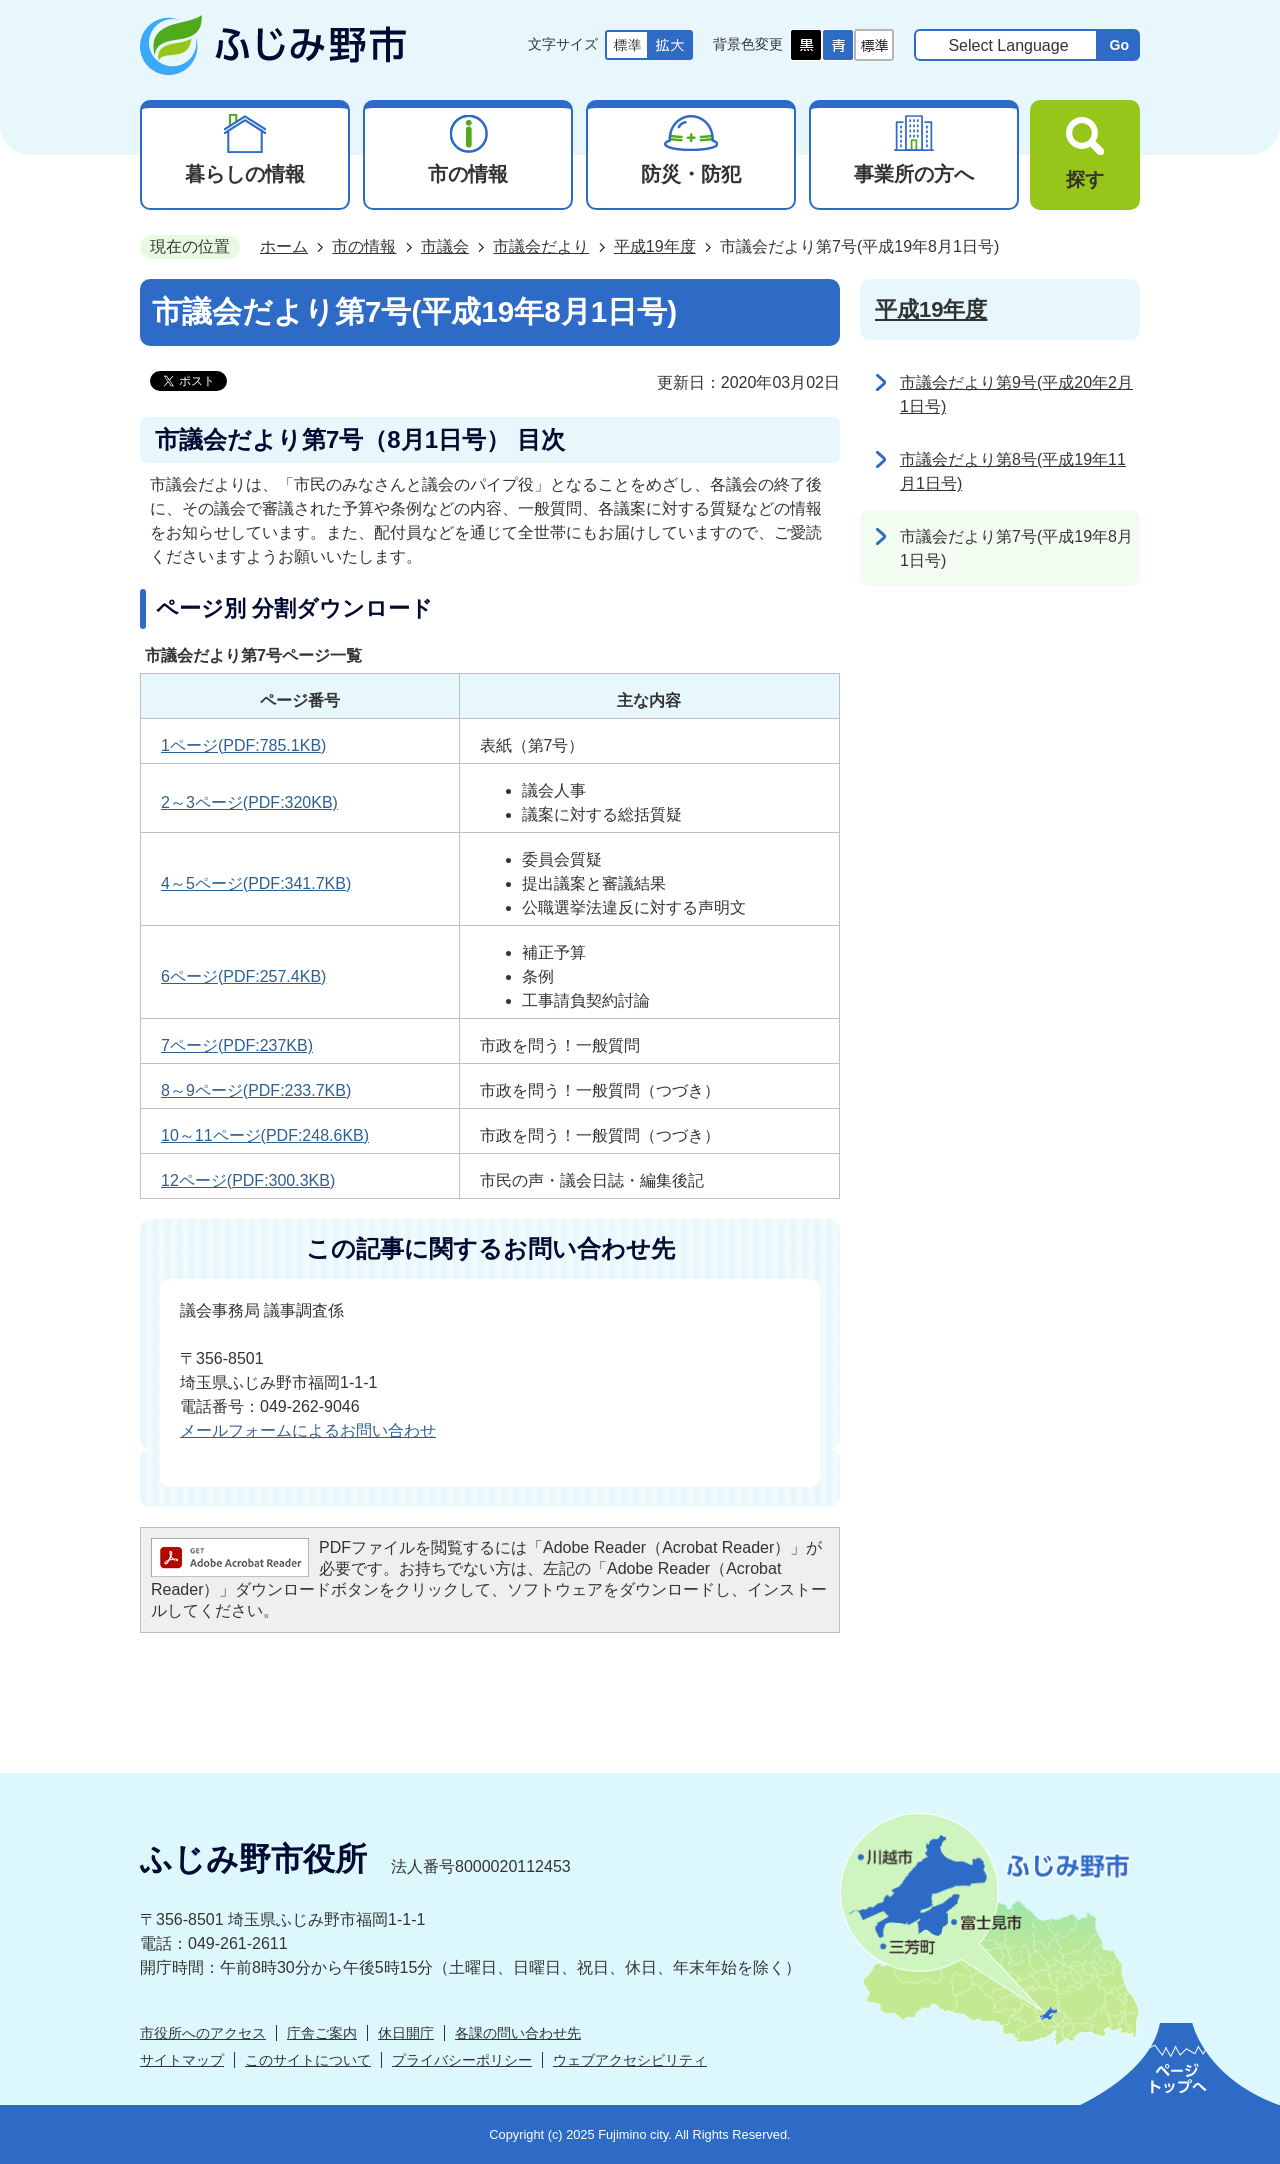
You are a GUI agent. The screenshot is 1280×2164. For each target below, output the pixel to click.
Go (1119, 45)
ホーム (284, 246)
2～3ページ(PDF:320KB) (249, 802)
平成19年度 (655, 246)
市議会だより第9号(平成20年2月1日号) (1016, 394)
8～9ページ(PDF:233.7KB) (256, 1090)
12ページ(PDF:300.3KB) (248, 1180)
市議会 (445, 246)
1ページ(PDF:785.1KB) (243, 745)
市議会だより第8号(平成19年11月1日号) (1013, 471)
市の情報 (364, 246)
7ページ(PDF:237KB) (237, 1045)
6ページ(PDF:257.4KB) (243, 976)
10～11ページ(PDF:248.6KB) (265, 1135)
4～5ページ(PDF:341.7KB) (256, 883)
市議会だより (541, 246)
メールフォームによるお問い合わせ (308, 1430)
